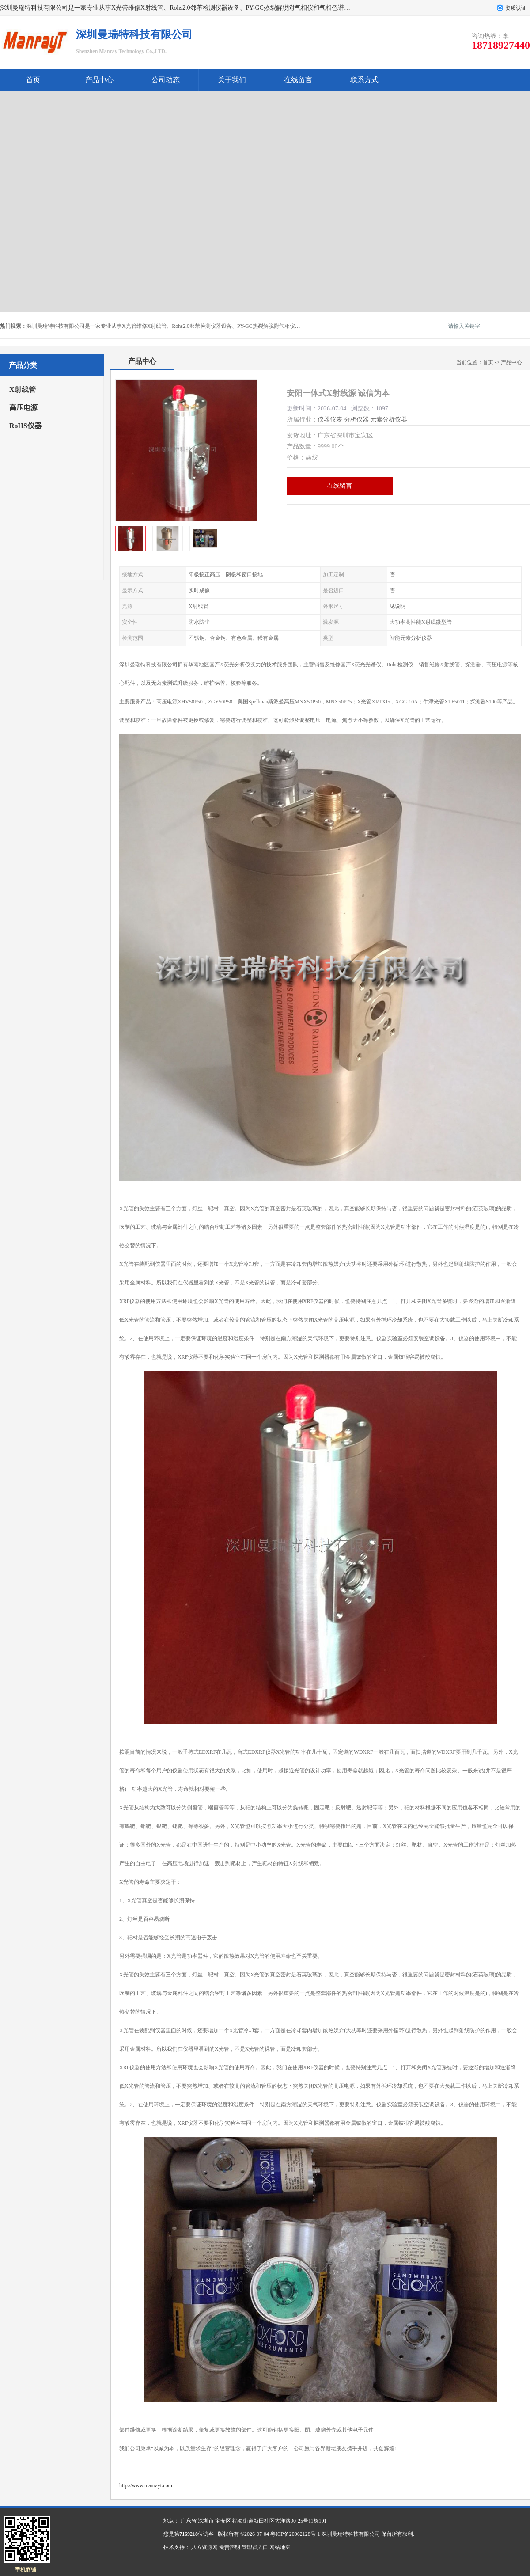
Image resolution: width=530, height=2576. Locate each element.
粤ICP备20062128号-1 (295, 2534)
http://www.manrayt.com (145, 2485)
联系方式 (364, 80)
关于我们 (232, 80)
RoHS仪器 (25, 425)
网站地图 (280, 2547)
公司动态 (165, 80)
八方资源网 (204, 2547)
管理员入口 (255, 2547)
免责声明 (229, 2547)
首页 (33, 80)
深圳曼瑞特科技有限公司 (351, 2534)
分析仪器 (356, 419)
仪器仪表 (330, 419)
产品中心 (99, 80)
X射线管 (22, 389)
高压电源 (23, 407)
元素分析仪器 (388, 419)
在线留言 (298, 80)
